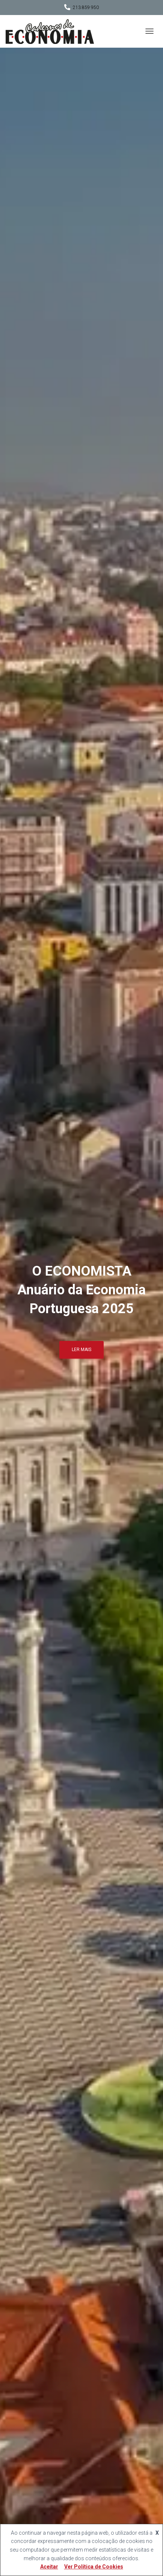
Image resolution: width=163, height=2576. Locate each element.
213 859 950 (86, 7)
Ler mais (81, 1349)
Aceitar (49, 2567)
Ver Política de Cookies (93, 2567)
